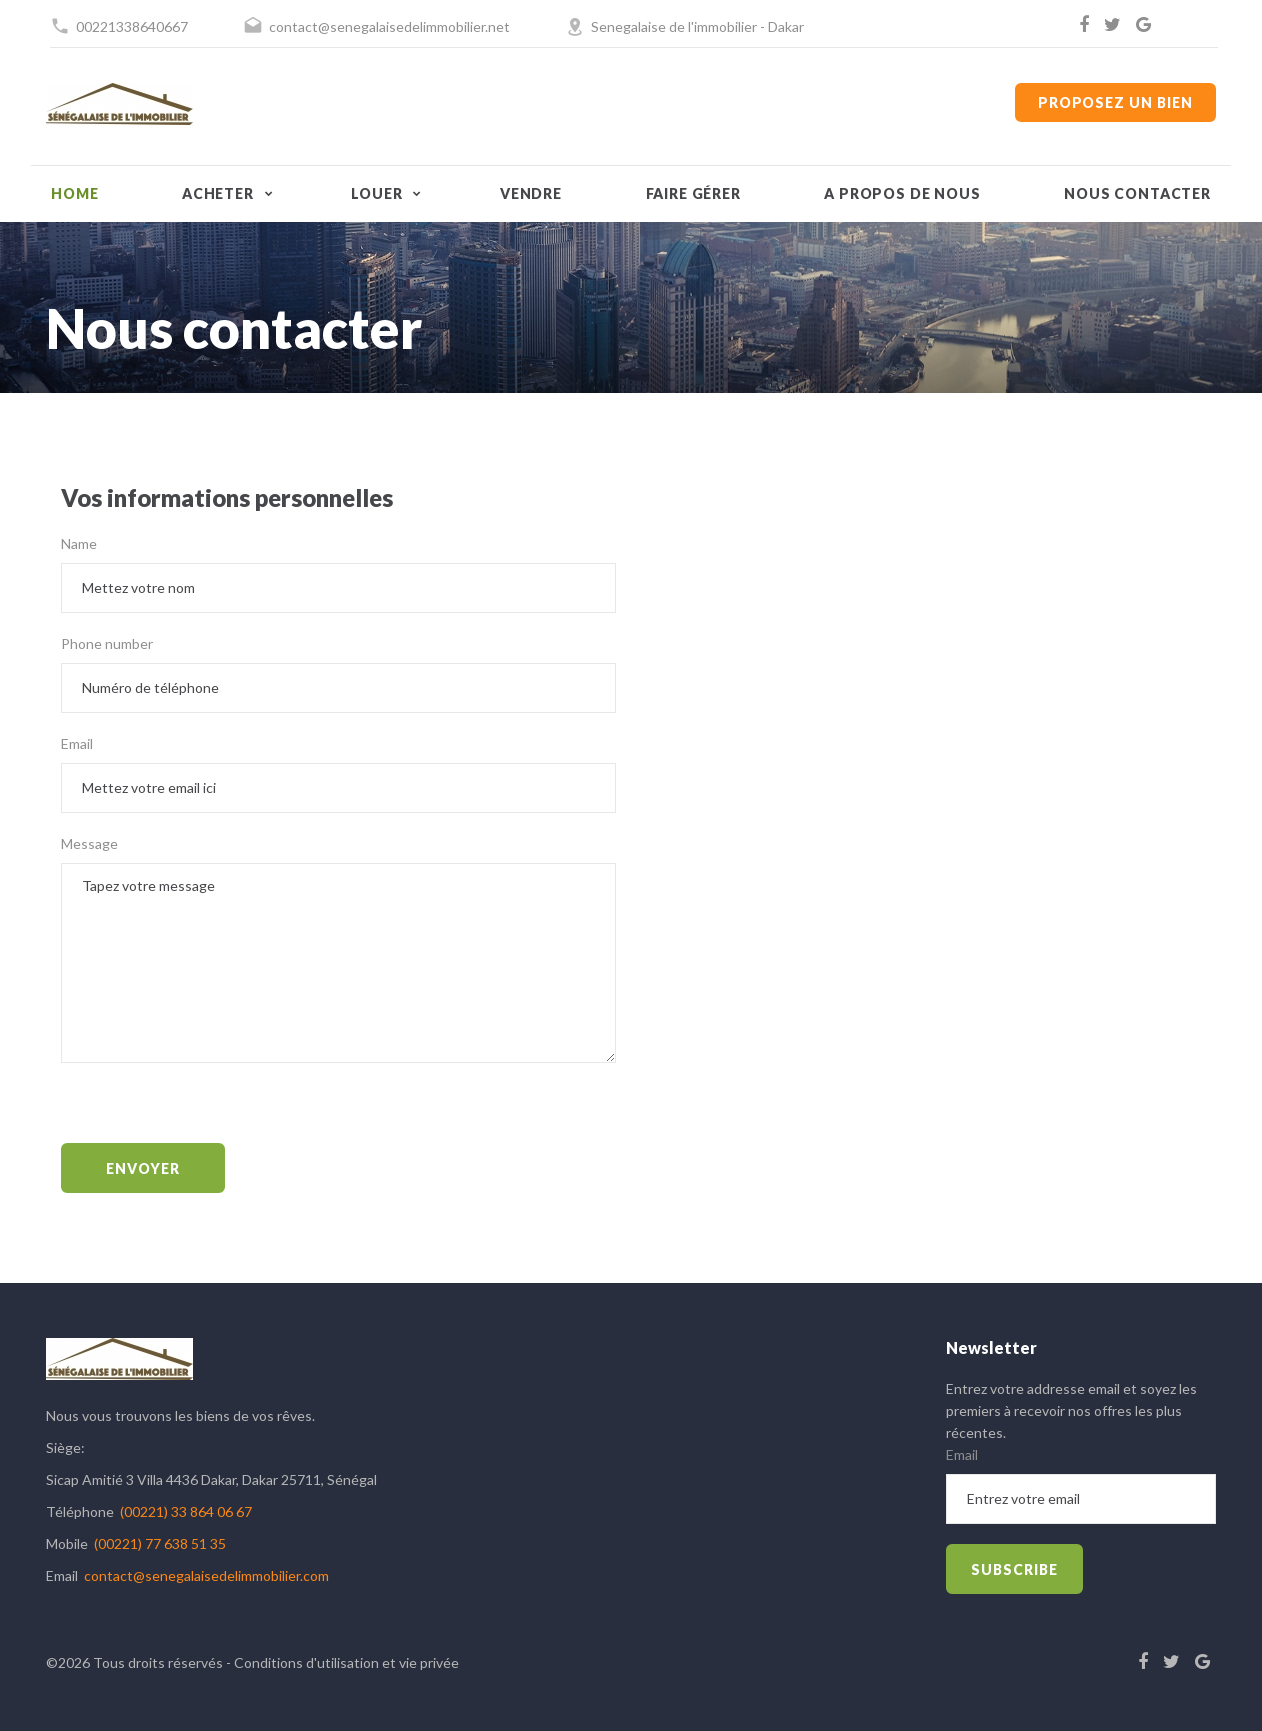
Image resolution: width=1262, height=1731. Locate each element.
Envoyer (143, 1168)
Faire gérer (693, 193)
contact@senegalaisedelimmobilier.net (389, 26)
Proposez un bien (1115, 102)
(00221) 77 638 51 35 (160, 1543)
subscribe (1014, 1569)
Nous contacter (1137, 193)
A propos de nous (902, 193)
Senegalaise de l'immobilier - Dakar (697, 26)
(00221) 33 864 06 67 (186, 1511)
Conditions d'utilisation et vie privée (346, 1662)
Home (74, 193)
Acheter (218, 193)
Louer (376, 193)
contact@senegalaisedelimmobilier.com (206, 1575)
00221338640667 (132, 26)
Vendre (531, 193)
